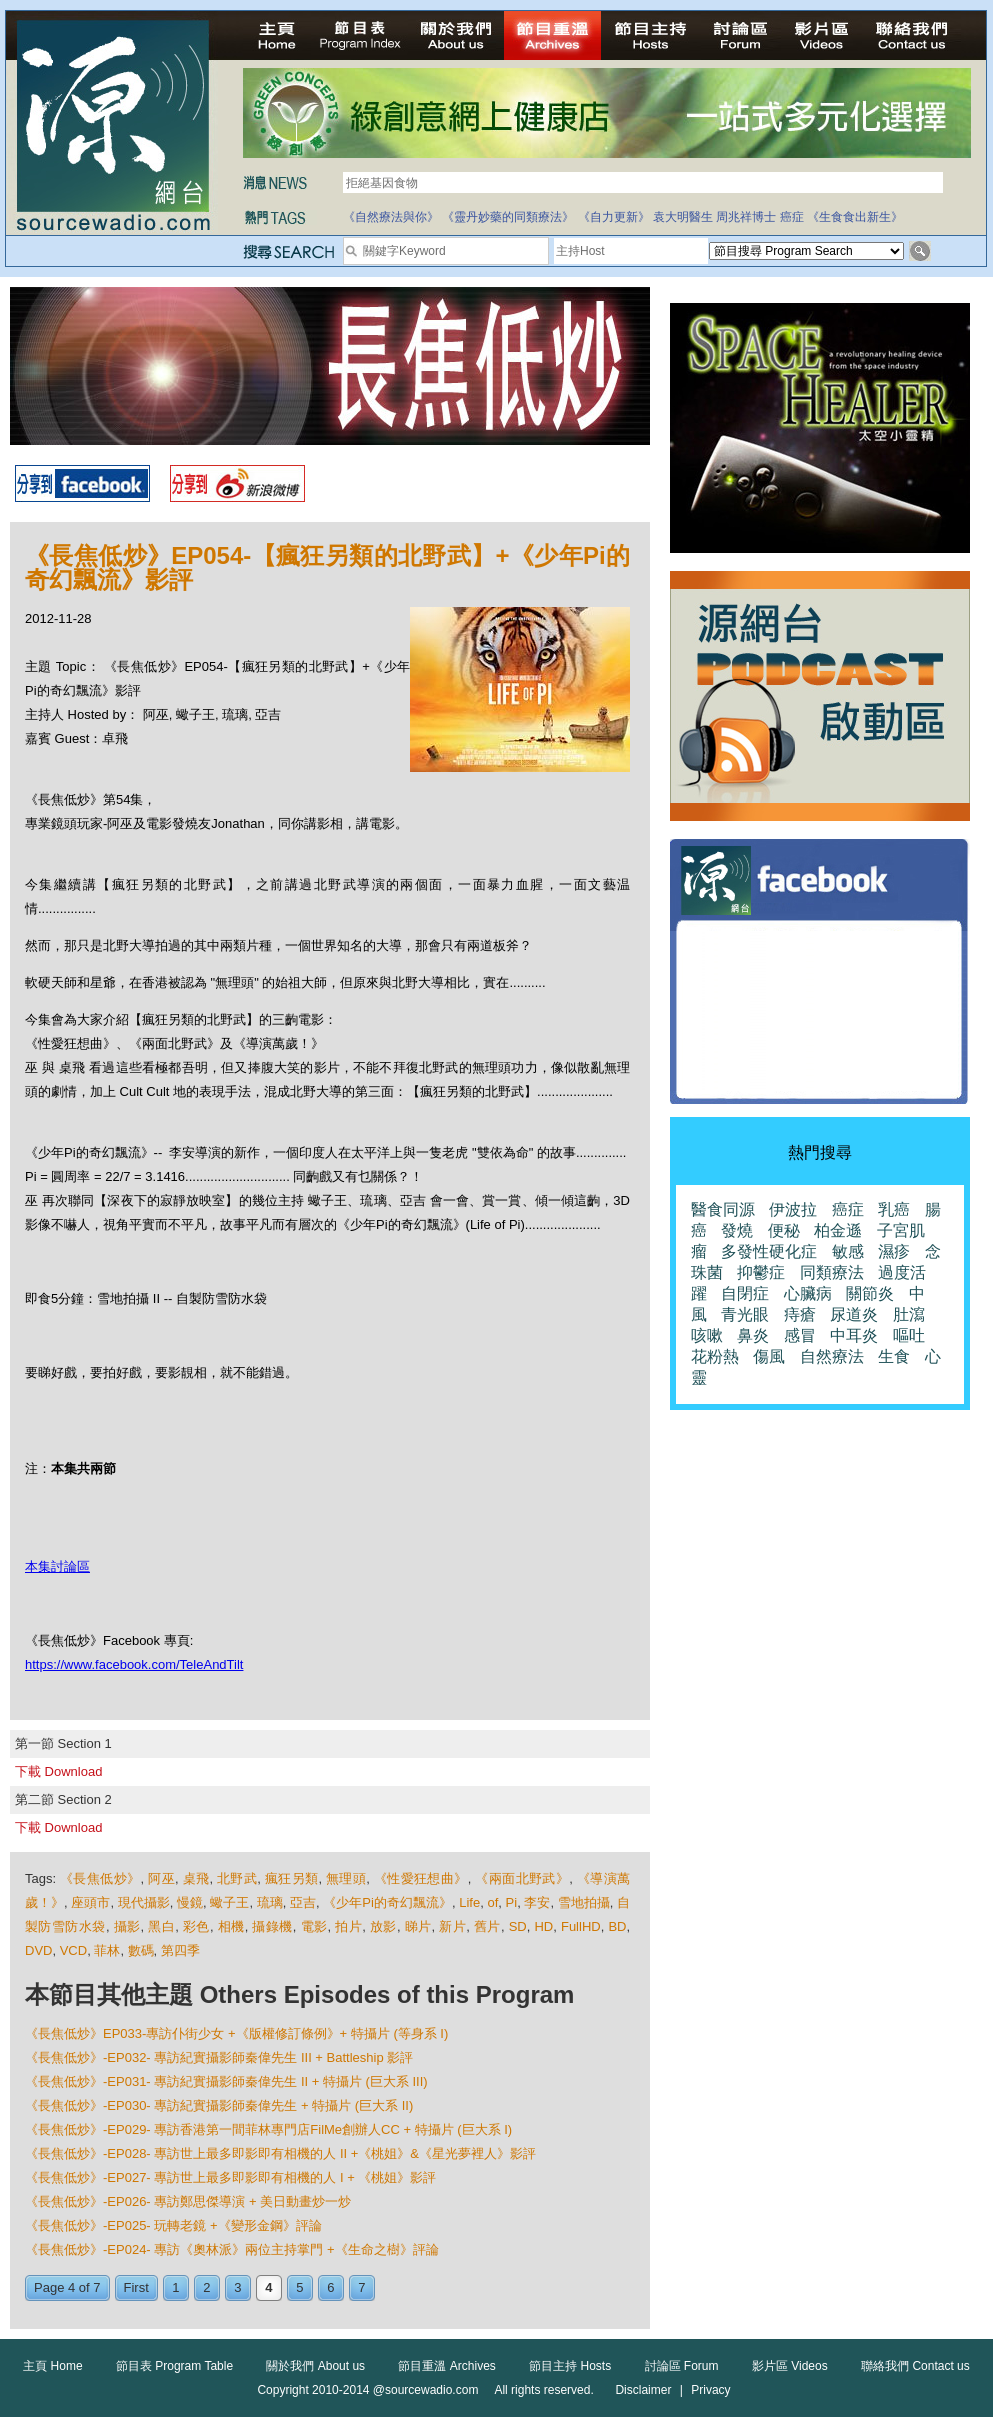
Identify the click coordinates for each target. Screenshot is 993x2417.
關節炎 (870, 1293)
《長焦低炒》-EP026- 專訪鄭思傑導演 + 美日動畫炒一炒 (188, 2201)
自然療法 (832, 1356)
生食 (894, 1356)
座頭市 (90, 1902)
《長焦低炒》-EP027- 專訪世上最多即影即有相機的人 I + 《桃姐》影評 (230, 2177)
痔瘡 (800, 1314)
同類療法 (832, 1272)
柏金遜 (838, 1230)
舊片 (487, 1926)
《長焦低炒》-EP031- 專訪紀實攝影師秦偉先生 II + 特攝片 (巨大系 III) (226, 2081)
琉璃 (270, 1902)
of (492, 1902)
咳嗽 (707, 1335)
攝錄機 (272, 1926)
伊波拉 (793, 1209)
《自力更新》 (614, 217)
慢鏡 (190, 1902)
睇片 (418, 1926)
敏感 (848, 1251)
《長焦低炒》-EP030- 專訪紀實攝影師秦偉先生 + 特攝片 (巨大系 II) (219, 2105)
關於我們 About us (315, 2366)
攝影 (127, 1926)
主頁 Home (52, 2366)
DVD (38, 1950)
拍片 (348, 1926)
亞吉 (303, 1902)
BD (617, 1926)
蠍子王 (229, 1902)
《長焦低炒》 (100, 1878)
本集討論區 (57, 1566)
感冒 (800, 1335)
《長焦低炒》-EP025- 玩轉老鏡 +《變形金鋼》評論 (173, 2225)
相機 (231, 1926)
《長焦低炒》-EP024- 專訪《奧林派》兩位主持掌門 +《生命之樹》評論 (232, 2249)
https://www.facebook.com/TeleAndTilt (134, 1664)
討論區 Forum (682, 2366)
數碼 (141, 1950)
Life (469, 1902)
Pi (512, 1902)
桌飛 (196, 1878)
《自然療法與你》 (391, 217)
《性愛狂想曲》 (421, 1878)
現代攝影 (144, 1902)
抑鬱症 (761, 1272)
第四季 (180, 1950)
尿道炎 (854, 1314)
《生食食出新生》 (855, 217)
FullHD (581, 1926)
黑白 (161, 1926)
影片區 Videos (790, 2366)
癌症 (792, 217)
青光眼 (745, 1314)
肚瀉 (909, 1314)
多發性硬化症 (769, 1251)
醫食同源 (723, 1209)
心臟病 (808, 1293)
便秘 (784, 1230)
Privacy (710, 2390)
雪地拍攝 (584, 1902)
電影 (314, 1926)
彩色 (196, 1926)
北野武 (237, 1878)
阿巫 (161, 1878)
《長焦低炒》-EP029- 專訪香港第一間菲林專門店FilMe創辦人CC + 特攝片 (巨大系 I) (268, 2129)
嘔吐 (909, 1335)
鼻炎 (753, 1335)
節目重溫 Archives (446, 2366)
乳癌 (894, 1209)
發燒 (737, 1230)
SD (518, 1926)
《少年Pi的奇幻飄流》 (387, 1902)
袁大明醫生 (683, 217)
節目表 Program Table (174, 2366)
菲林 (107, 1950)
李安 (537, 1902)
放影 (383, 1926)
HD (543, 1926)
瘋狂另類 (292, 1878)
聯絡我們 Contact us (915, 2366)
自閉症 (745, 1293)
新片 (452, 1926)
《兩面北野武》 (522, 1878)
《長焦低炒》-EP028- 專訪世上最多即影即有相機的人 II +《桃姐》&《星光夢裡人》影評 (280, 2153)
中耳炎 (854, 1335)
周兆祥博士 (746, 217)
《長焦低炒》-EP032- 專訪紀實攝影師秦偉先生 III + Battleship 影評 (219, 2057)
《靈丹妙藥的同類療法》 (508, 217)
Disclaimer (643, 2390)
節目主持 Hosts (570, 2366)
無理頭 (346, 1878)
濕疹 (894, 1251)
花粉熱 (715, 1356)
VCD (73, 1950)
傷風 (769, 1356)
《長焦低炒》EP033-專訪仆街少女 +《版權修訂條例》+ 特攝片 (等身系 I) (236, 2033)
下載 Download (58, 1771)
